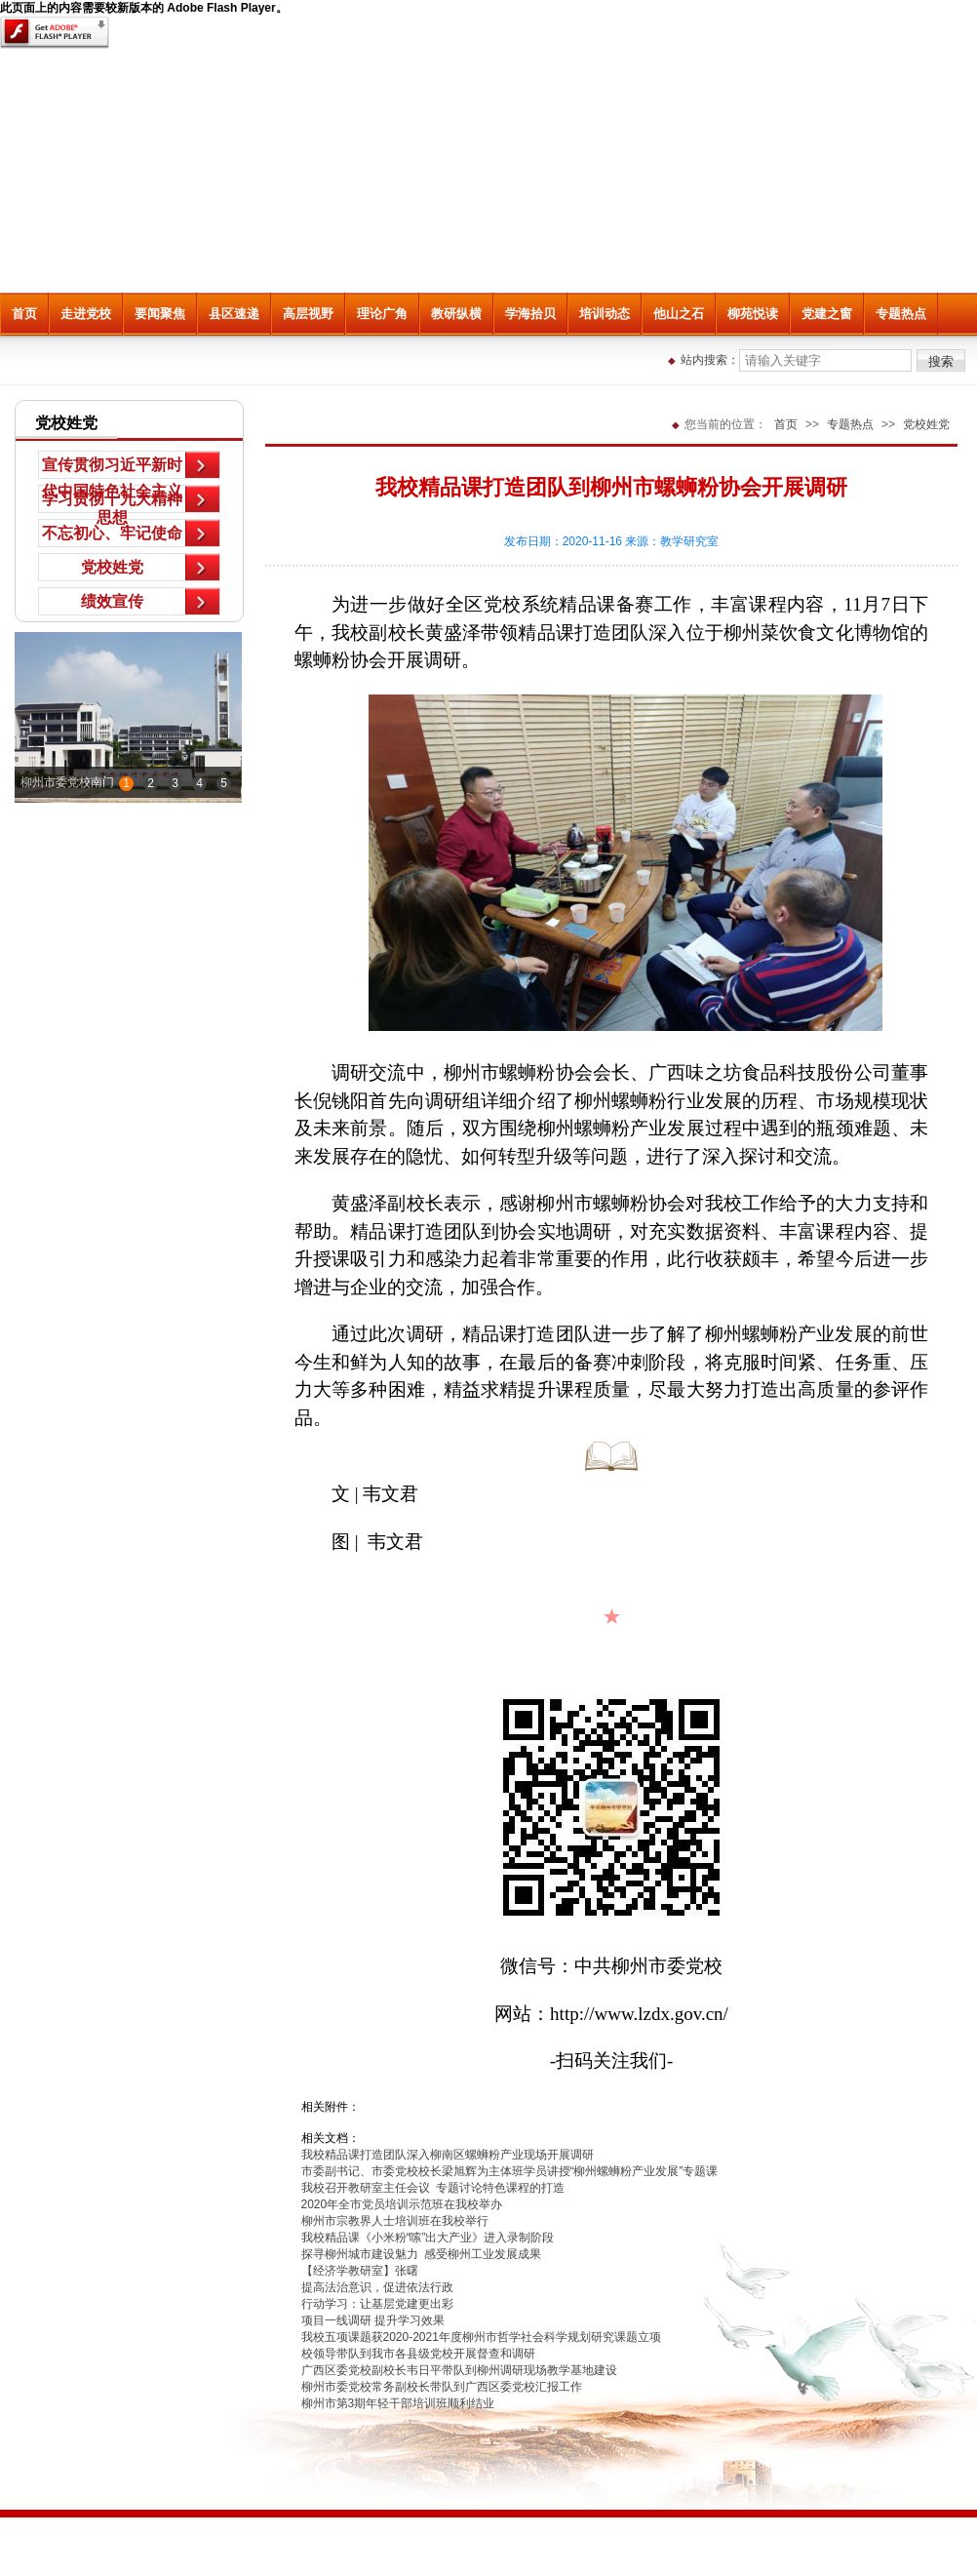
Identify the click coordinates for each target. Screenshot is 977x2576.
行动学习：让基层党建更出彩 (377, 2304)
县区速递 (234, 313)
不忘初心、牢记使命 (112, 533)
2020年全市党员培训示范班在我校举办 (402, 2204)
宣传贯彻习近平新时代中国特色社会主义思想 (112, 467)
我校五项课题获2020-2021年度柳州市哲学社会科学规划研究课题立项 (481, 2337)
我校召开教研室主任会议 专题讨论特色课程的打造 (433, 2188)
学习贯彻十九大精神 (112, 499)
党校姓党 (112, 567)
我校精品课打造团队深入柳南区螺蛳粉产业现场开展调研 (447, 2154)
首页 (24, 313)
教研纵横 (456, 313)
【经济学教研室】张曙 (359, 2271)
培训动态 (604, 313)
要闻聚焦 (160, 313)
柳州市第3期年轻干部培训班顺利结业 (398, 2403)
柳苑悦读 (752, 313)
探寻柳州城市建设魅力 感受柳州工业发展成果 (421, 2254)
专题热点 (901, 313)
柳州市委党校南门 (67, 782)
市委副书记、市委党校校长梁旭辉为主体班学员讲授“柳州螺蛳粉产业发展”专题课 (510, 2171)
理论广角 (382, 313)
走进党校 (85, 313)
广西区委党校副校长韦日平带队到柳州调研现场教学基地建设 (459, 2370)
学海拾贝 (530, 313)
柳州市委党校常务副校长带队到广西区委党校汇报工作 (441, 2387)
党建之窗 (826, 313)
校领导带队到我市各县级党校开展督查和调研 (418, 2353)
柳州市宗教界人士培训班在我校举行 (394, 2221)
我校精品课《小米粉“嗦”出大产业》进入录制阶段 (428, 2237)
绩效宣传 (112, 601)
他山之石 (678, 313)
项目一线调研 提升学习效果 (373, 2320)
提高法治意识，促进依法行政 (377, 2287)
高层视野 (308, 313)
